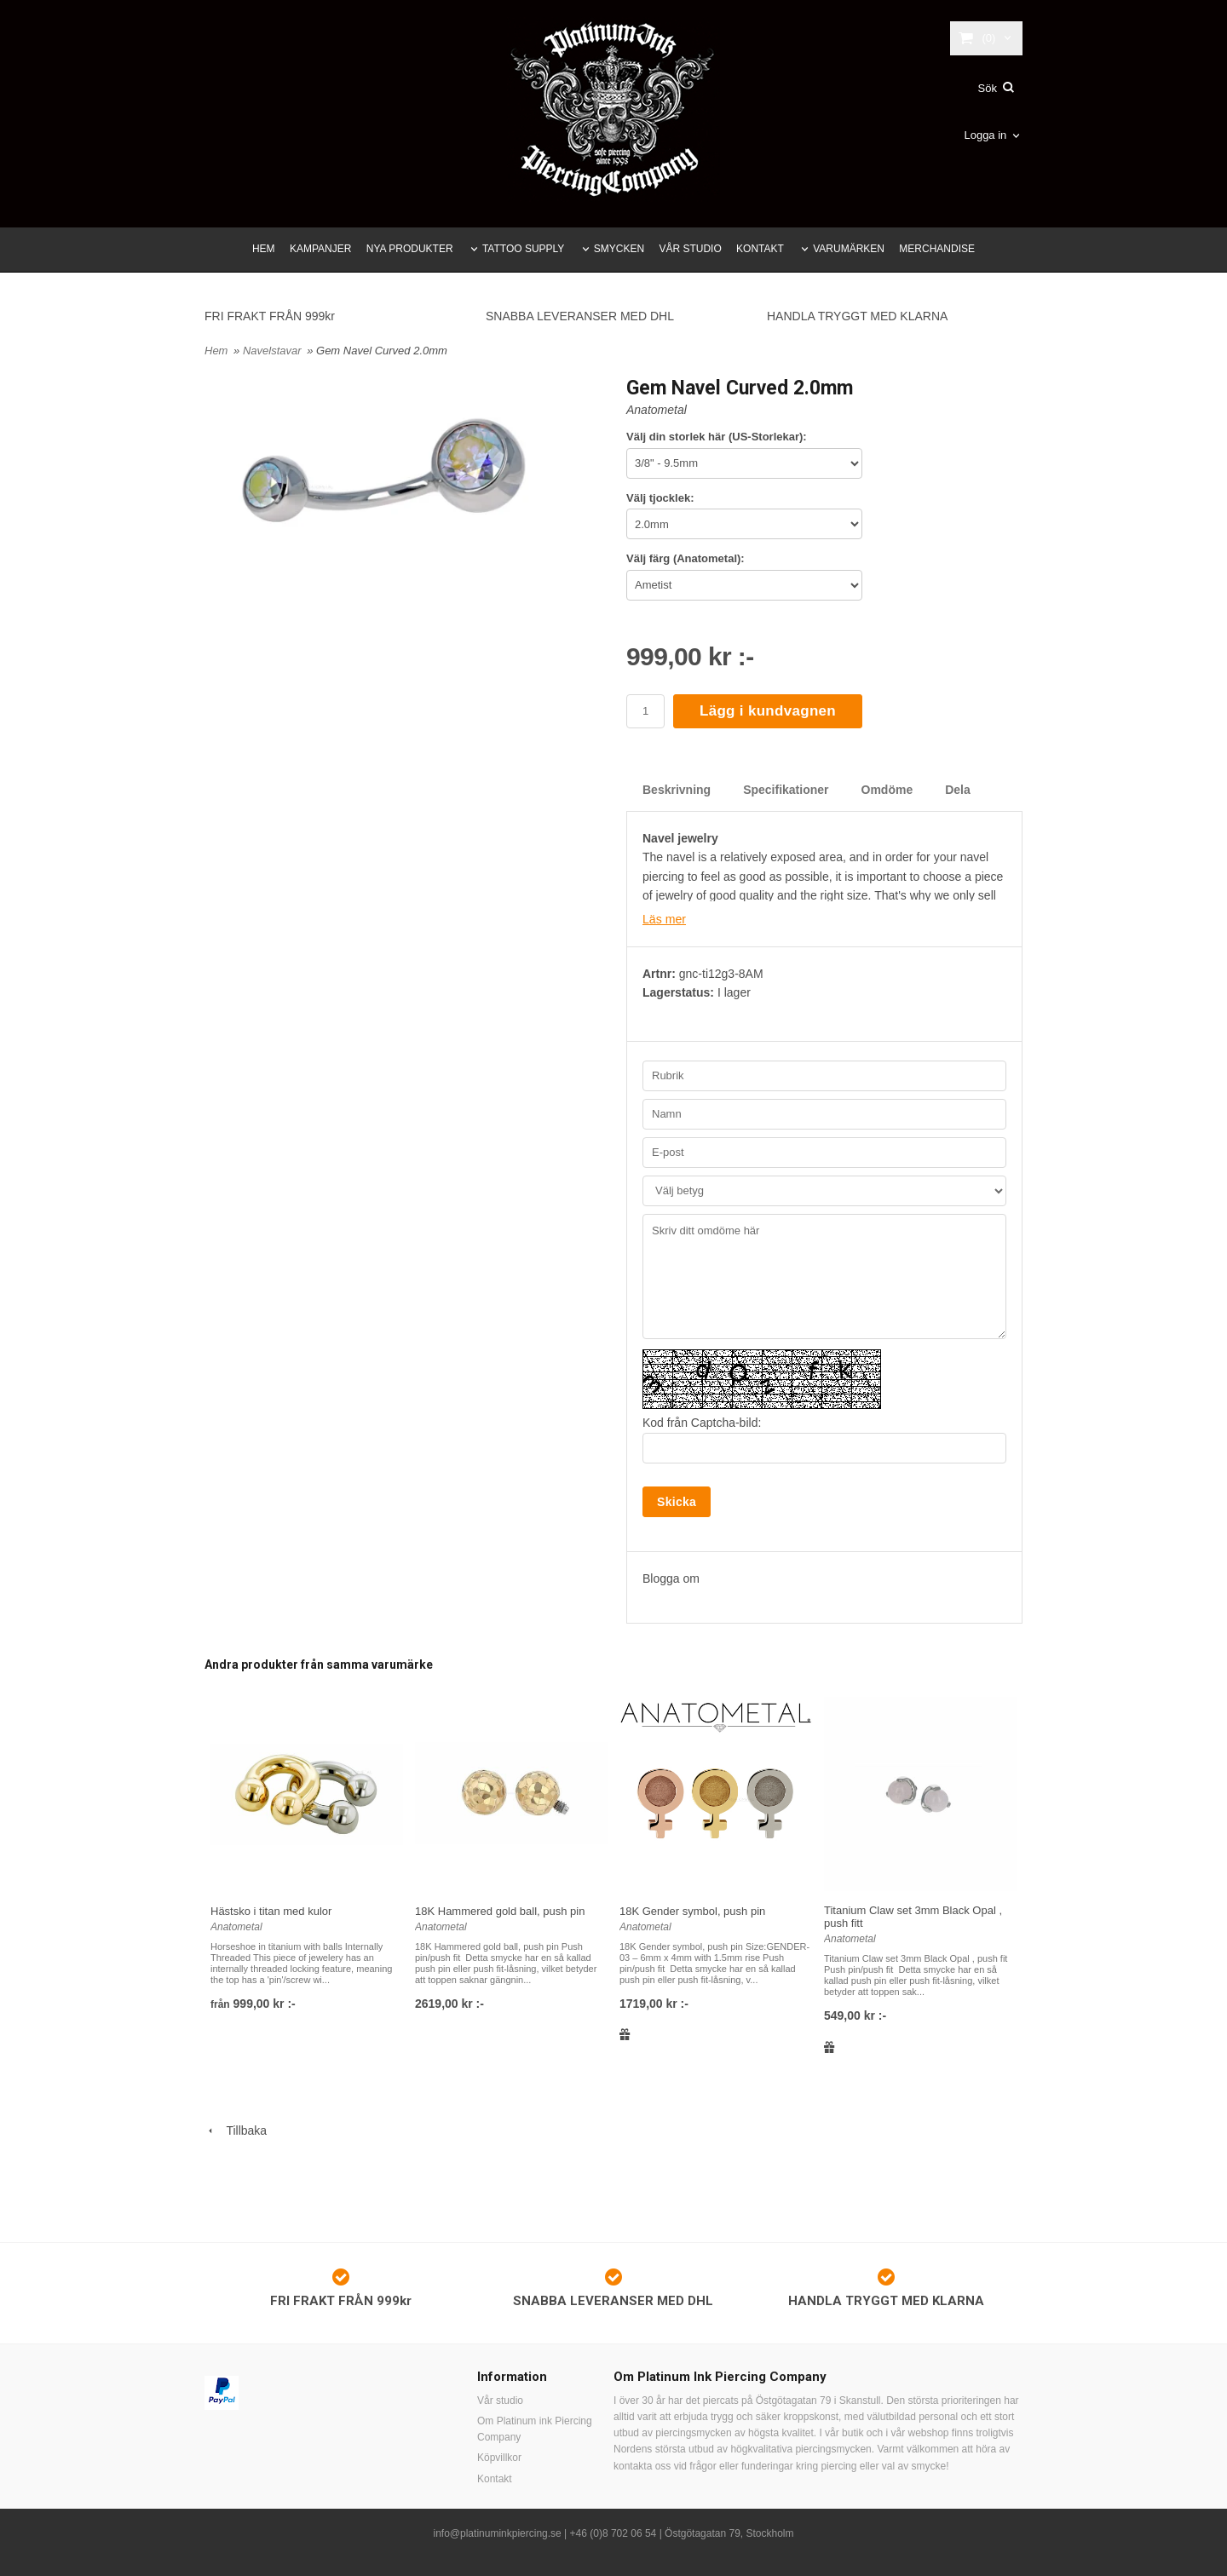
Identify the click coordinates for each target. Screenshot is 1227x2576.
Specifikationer (785, 789)
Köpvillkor (499, 2458)
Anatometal (656, 410)
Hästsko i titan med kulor (270, 1911)
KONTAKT (760, 249)
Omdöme (887, 789)
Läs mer (664, 919)
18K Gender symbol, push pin (692, 1911)
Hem (216, 350)
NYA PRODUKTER (409, 249)
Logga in (985, 135)
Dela (958, 789)
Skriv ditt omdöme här (824, 1276)
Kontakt (494, 2479)
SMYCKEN (619, 249)
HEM (263, 249)
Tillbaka (235, 2130)
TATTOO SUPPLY (523, 249)
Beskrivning (676, 789)
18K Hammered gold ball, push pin (500, 1911)
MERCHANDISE (937, 249)
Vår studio (500, 2400)
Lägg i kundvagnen (768, 711)
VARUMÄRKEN (848, 249)
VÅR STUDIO (690, 249)
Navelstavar (273, 350)
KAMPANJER (320, 249)
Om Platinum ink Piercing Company (534, 2429)
